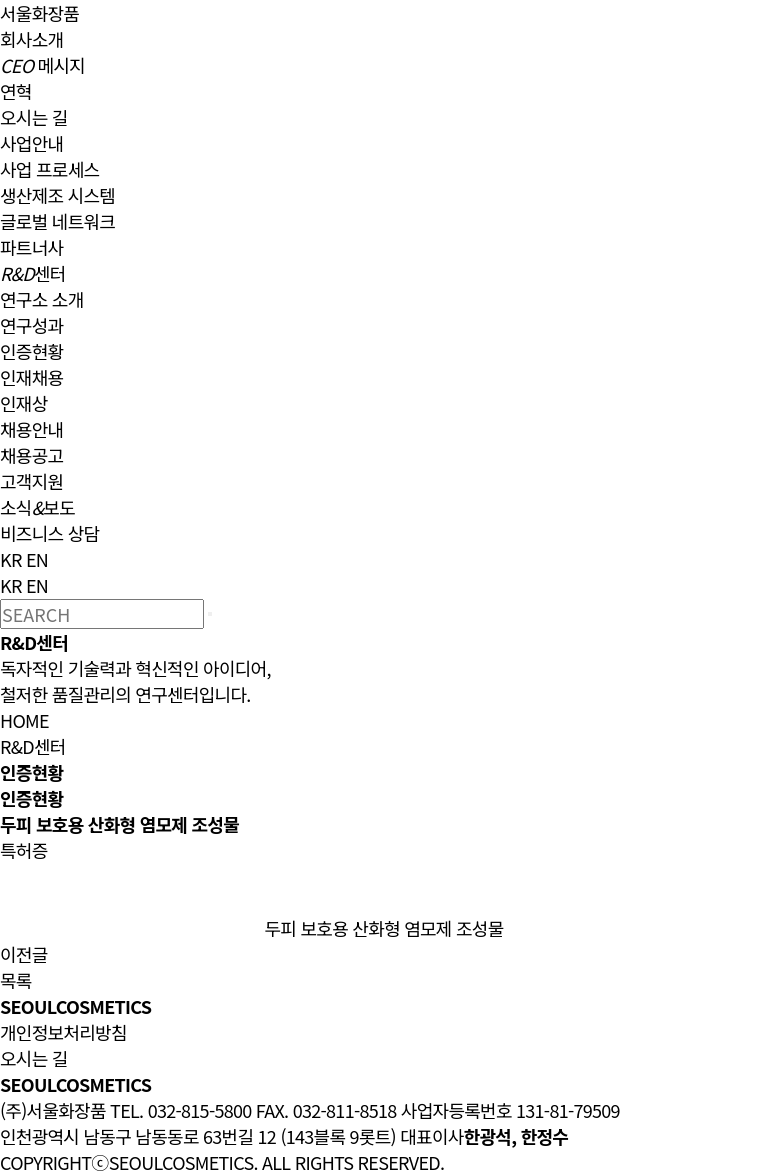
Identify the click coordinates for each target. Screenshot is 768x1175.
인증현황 (31, 351)
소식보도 (37, 507)
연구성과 (31, 325)
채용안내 (31, 429)
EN (37, 559)
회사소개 (31, 39)
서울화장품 (39, 13)
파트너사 (31, 247)
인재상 (24, 403)
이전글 (24, 954)
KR (11, 559)
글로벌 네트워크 (57, 221)
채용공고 (31, 455)
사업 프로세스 (49, 169)
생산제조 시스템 (57, 195)
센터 (33, 273)
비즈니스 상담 (49, 533)
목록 (16, 980)
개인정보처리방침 (63, 1032)
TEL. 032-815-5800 (180, 1110)
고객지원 (31, 481)
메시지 (42, 65)
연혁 (16, 91)
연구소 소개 (42, 299)
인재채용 (31, 377)
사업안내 (31, 143)
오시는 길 (34, 117)
